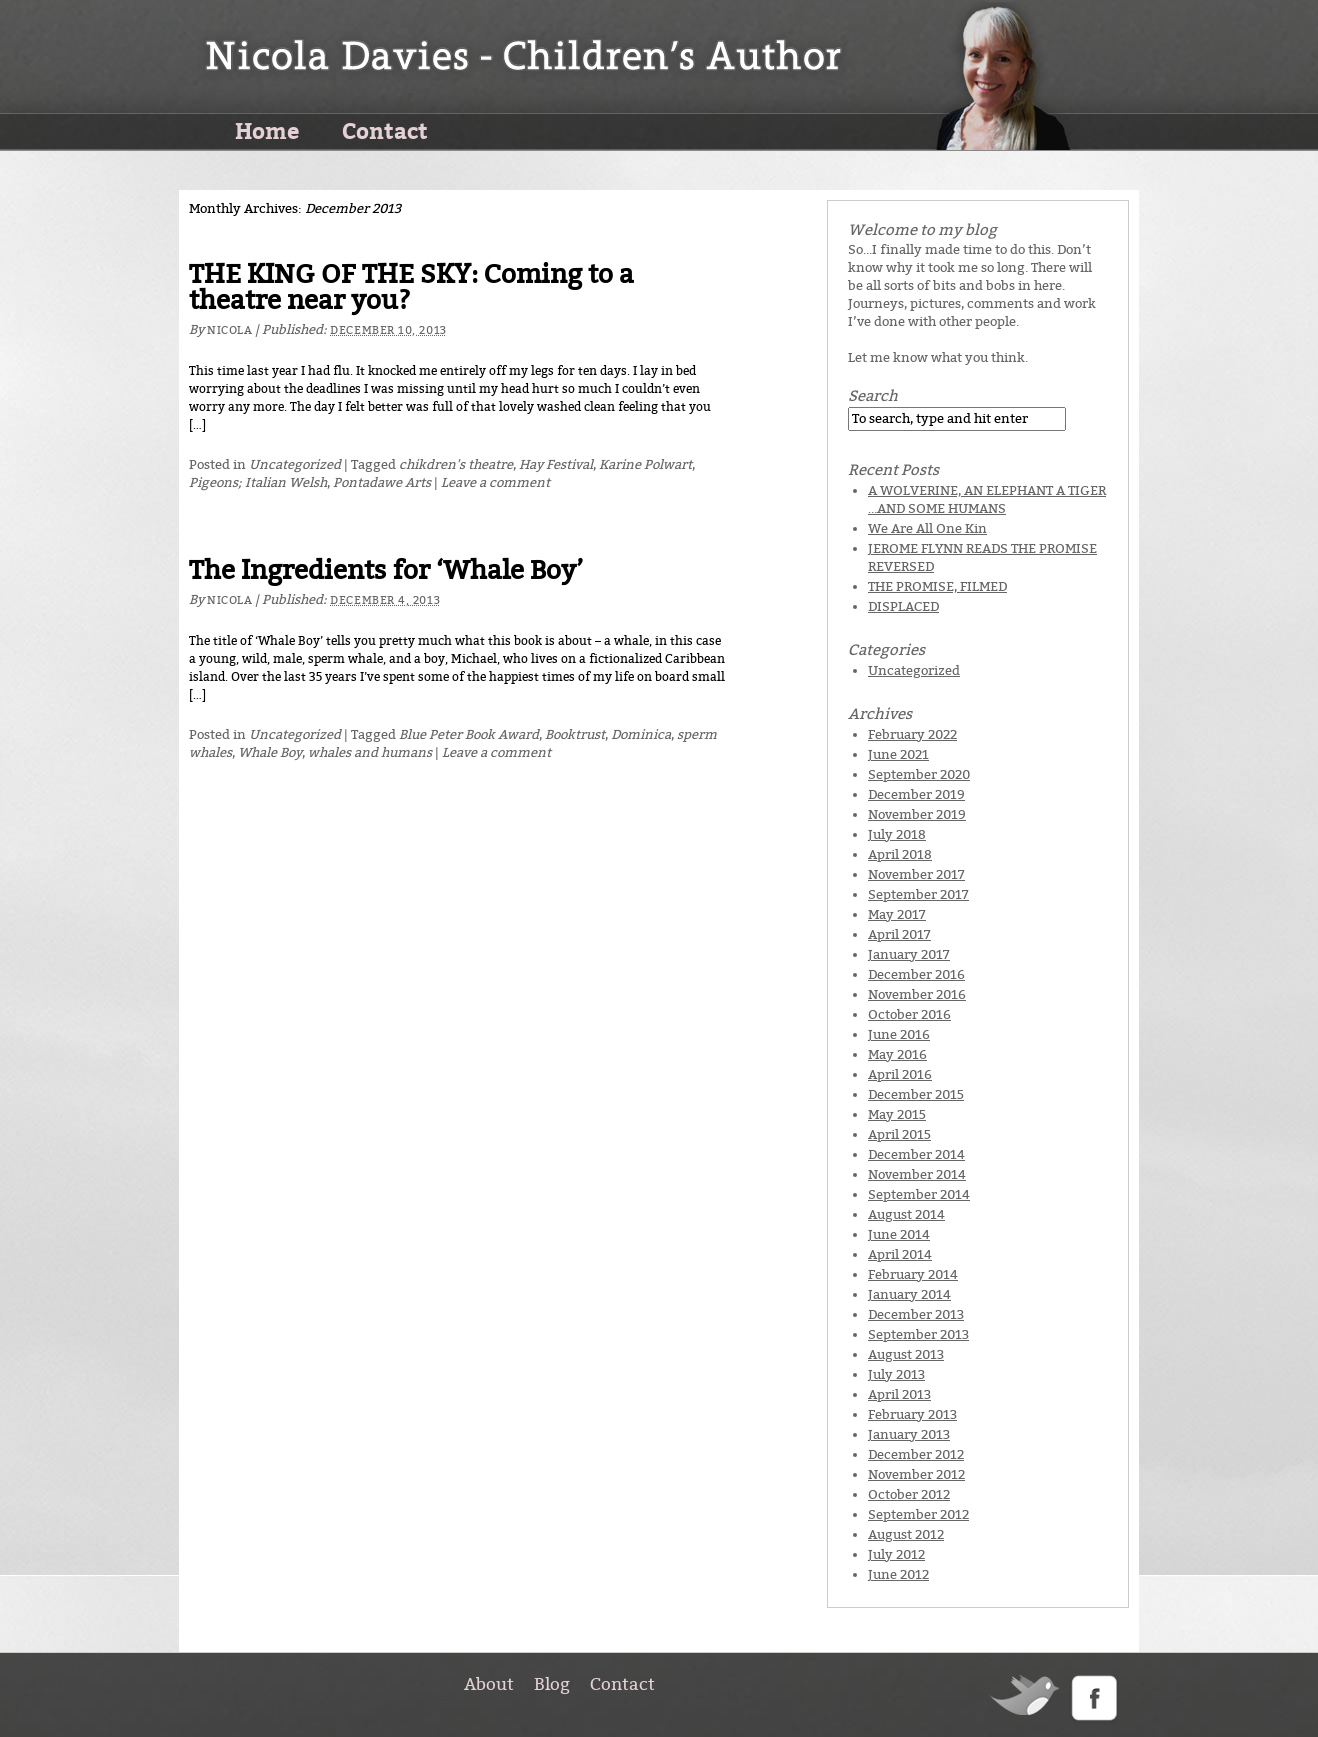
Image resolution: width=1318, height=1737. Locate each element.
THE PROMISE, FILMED (937, 586)
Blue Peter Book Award (469, 734)
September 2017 (918, 894)
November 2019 (917, 814)
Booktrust (575, 734)
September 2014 (919, 1194)
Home (267, 130)
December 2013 (916, 1314)
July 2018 (897, 834)
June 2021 (898, 754)
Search (873, 396)
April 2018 (900, 854)
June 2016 (899, 1034)
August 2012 (906, 1534)
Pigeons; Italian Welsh (258, 482)
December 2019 (916, 794)
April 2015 (899, 1134)
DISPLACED (903, 606)
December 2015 (916, 1094)
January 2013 (909, 1434)
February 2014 (913, 1274)
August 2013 (906, 1354)
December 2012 (916, 1454)
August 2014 (906, 1214)
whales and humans (370, 752)
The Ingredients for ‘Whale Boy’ (386, 570)
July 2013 (896, 1374)
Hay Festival (556, 464)
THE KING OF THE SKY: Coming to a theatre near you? (411, 287)
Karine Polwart (645, 464)
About (489, 1684)
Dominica (641, 734)
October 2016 (909, 1014)
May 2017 (897, 914)
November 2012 (916, 1474)
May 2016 (897, 1054)
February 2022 (912, 734)
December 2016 (916, 974)
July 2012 (896, 1554)
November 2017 (916, 874)
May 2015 (897, 1114)
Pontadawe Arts (382, 482)
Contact (385, 130)
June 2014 (899, 1234)
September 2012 (918, 1514)
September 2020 (919, 774)
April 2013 (899, 1394)
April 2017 (899, 934)
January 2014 (909, 1294)
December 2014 (916, 1154)
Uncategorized (295, 464)
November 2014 (917, 1174)
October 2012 (909, 1494)
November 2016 (917, 994)
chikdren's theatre (456, 464)
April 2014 (900, 1254)
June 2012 (898, 1574)
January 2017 (909, 954)
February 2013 (912, 1414)
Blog (552, 1684)
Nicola (229, 330)
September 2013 (918, 1334)
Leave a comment (495, 482)
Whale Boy (270, 752)
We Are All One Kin (927, 528)
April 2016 (900, 1074)
